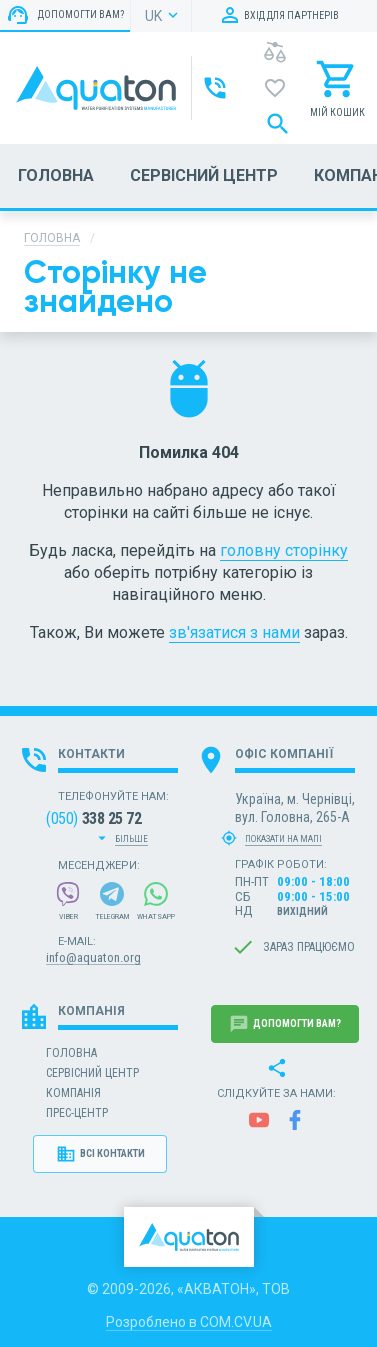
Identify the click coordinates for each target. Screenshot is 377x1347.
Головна (52, 238)
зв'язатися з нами (234, 632)
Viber (68, 901)
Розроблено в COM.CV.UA (189, 1322)
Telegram (112, 901)
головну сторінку (284, 550)
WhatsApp (156, 901)
